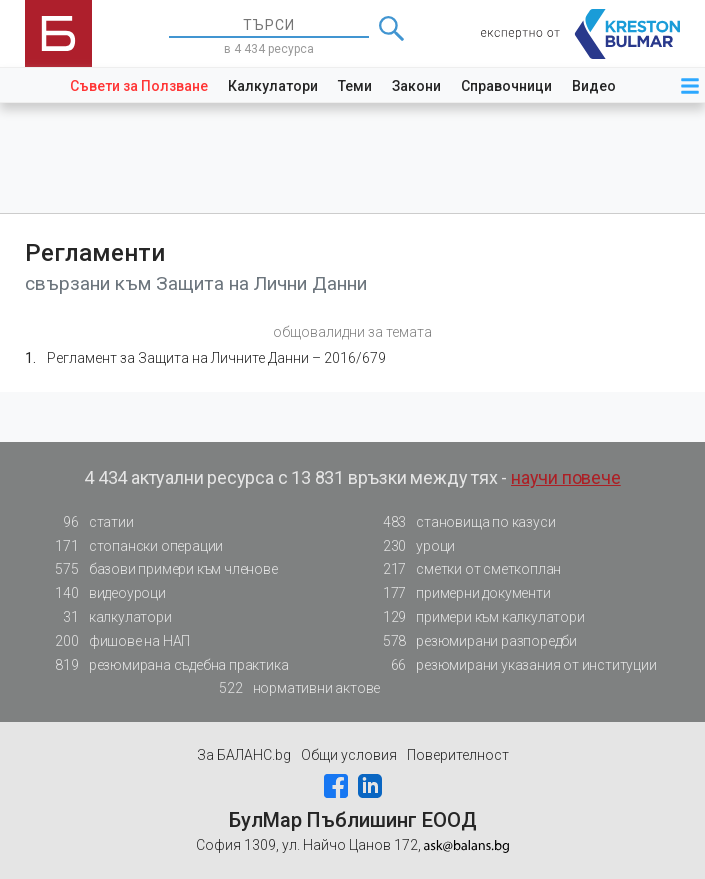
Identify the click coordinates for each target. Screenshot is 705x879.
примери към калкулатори (477, 617)
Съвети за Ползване (139, 86)
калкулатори (108, 617)
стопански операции (133, 546)
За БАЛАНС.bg (244, 755)
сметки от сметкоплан (466, 569)
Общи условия (349, 755)
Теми (355, 86)
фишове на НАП (117, 641)
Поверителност (458, 755)
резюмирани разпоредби (474, 641)
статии (89, 522)
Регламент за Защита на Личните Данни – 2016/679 (216, 358)
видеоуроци (105, 593)
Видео (594, 86)
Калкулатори (273, 86)
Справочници (506, 86)
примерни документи (460, 593)
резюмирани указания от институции (513, 665)
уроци (413, 546)
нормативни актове (294, 688)
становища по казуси (463, 522)
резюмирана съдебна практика (166, 665)
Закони (416, 86)
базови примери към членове (161, 569)
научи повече (566, 477)
